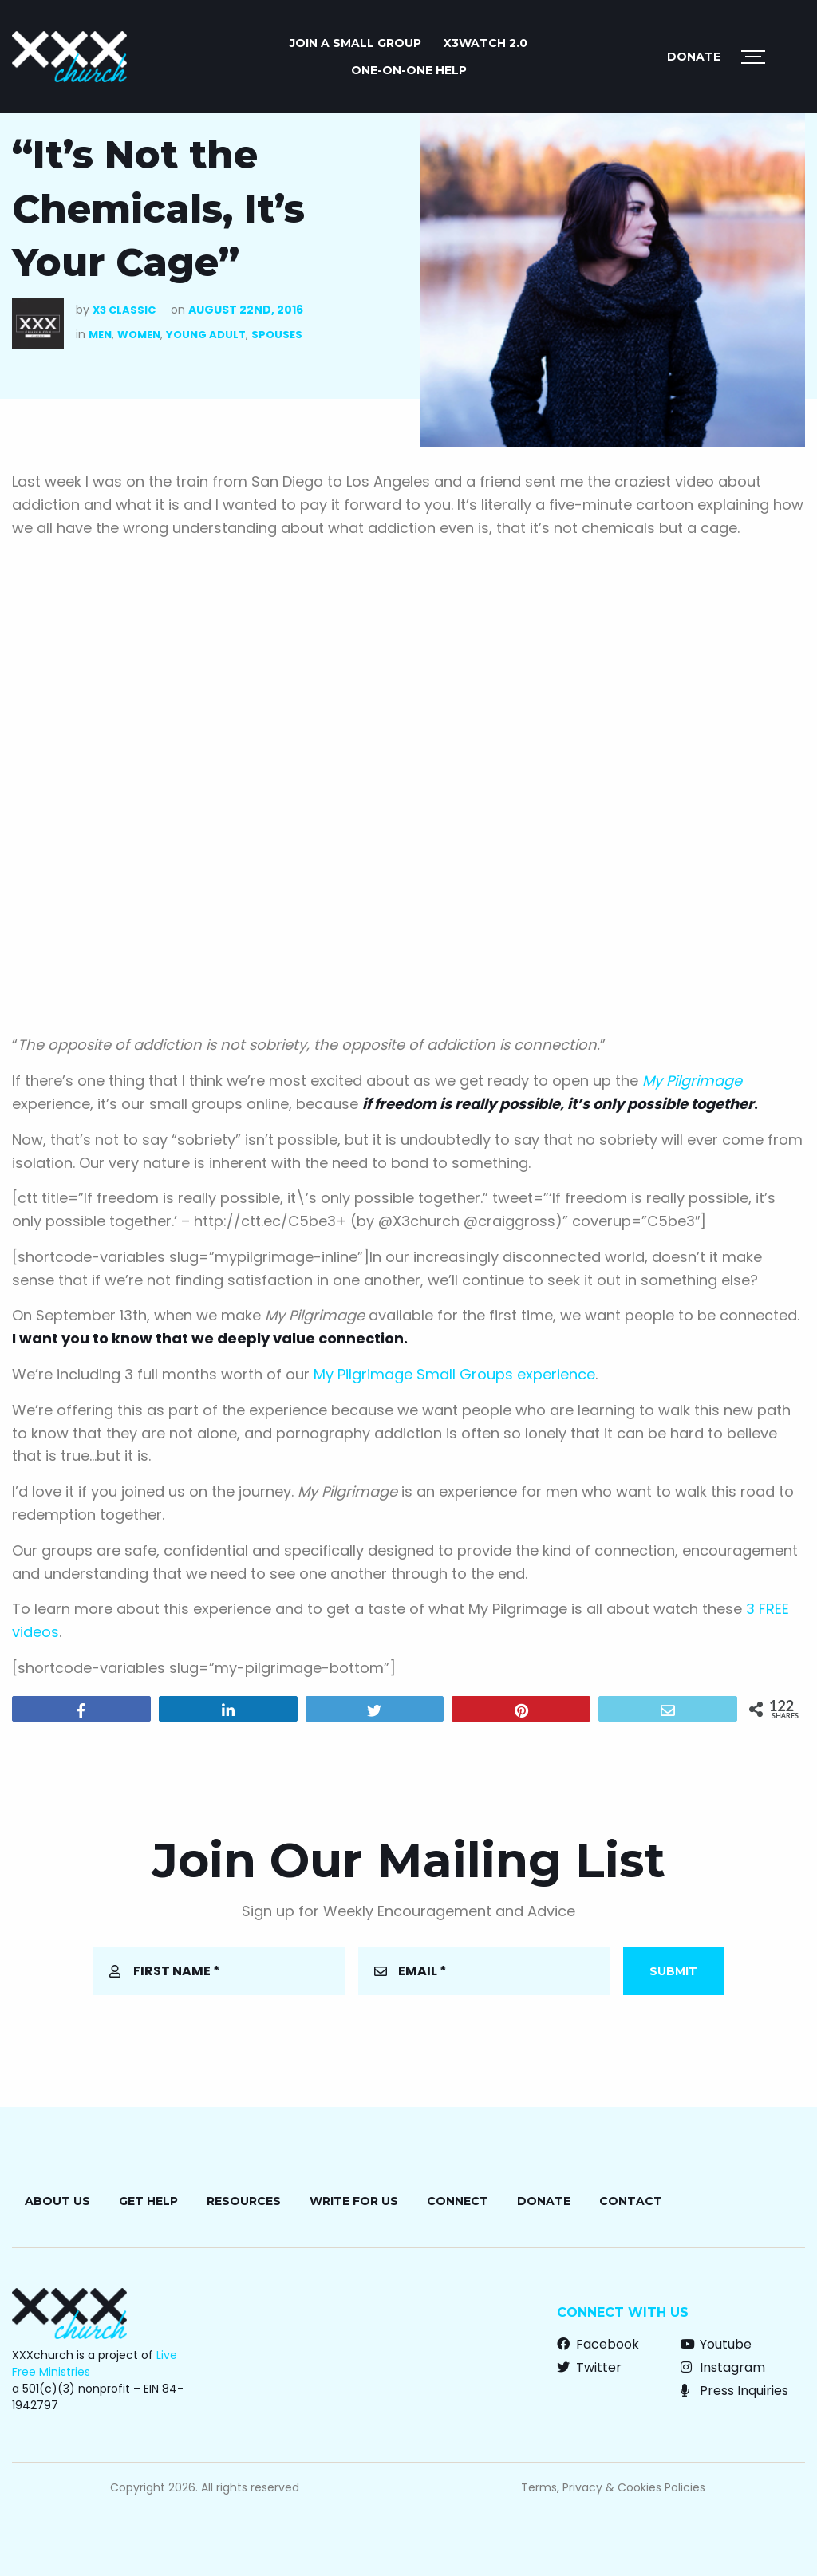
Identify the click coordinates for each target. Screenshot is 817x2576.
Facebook (598, 2344)
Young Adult (206, 334)
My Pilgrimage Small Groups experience (454, 1374)
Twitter (589, 2367)
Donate (693, 56)
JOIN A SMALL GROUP (355, 43)
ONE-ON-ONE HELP (409, 70)
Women (138, 334)
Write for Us (354, 2201)
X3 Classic (124, 310)
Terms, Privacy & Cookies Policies (613, 2487)
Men (100, 334)
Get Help (148, 2201)
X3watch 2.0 (485, 43)
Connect (457, 2201)
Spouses (276, 334)
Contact (630, 2201)
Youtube (716, 2344)
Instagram (723, 2367)
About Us (57, 2201)
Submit (673, 1971)
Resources (244, 2201)
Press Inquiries (734, 2390)
